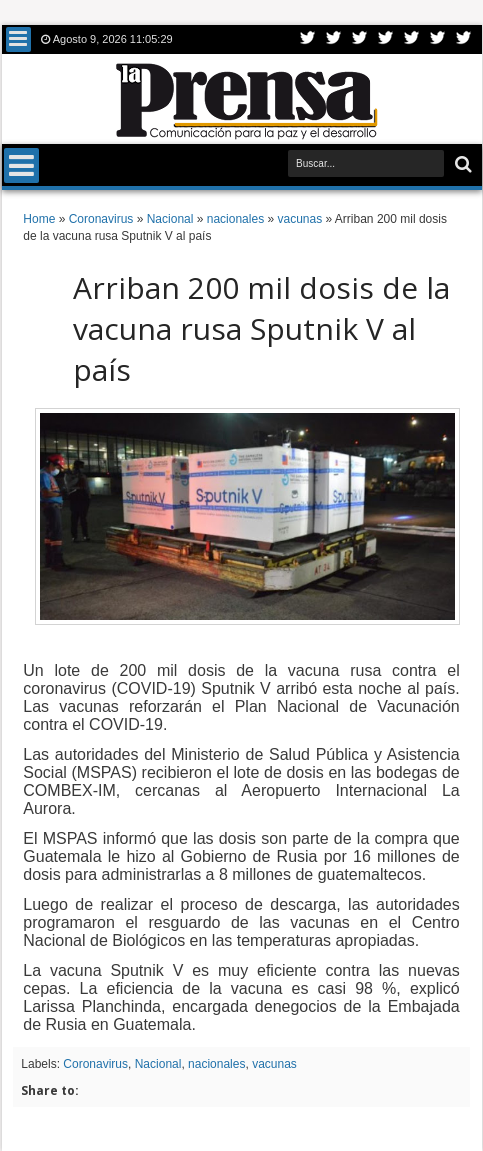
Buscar (461, 164)
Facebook (334, 39)
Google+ (360, 39)
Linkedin (412, 39)
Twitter (308, 39)
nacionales (216, 1064)
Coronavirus (95, 1064)
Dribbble (438, 39)
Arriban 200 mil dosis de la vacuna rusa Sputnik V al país (261, 328)
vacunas (274, 1064)
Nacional (158, 1064)
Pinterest (464, 39)
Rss (386, 39)
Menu (18, 39)
